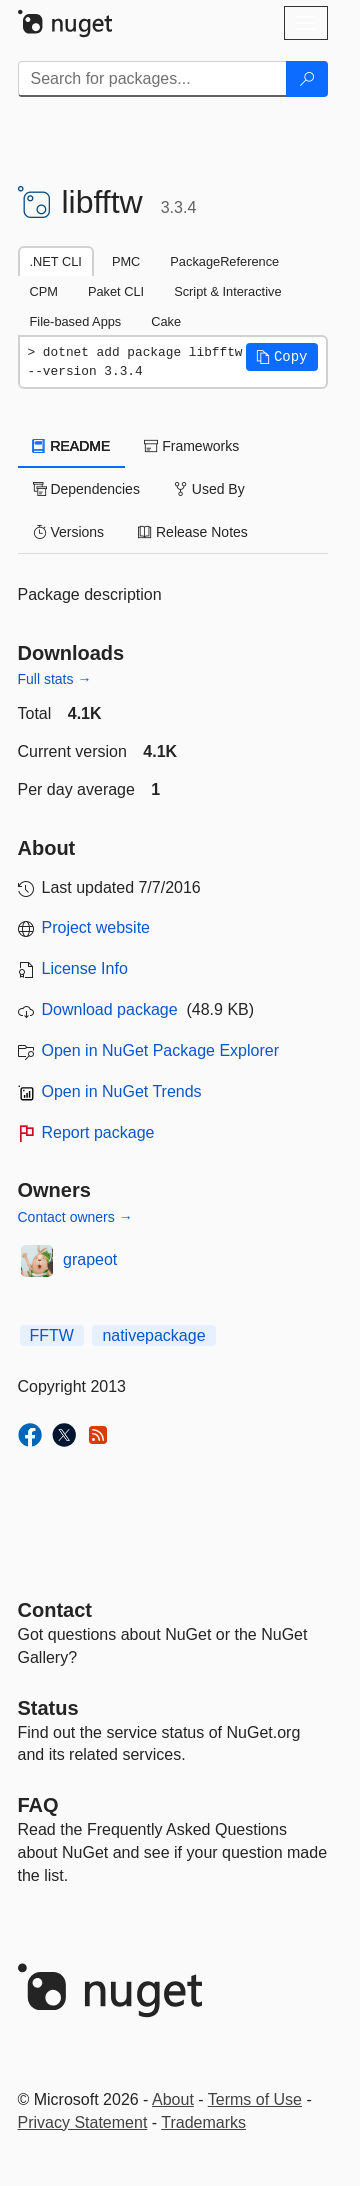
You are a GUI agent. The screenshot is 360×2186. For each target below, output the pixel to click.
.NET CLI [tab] (56, 261)
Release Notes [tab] (193, 532)
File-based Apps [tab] (76, 321)
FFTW (52, 1335)
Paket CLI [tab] (116, 291)
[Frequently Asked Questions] (38, 1805)
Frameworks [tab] (191, 446)
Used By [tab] (209, 489)
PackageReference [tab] (224, 261)
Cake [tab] (166, 321)
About (173, 2099)
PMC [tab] (126, 261)
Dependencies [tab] (86, 489)
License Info (85, 968)
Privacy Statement (83, 2122)
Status (48, 1708)
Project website (96, 927)
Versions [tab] (69, 532)
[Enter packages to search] (152, 79)
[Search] (307, 79)
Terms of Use (255, 2099)
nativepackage (153, 1335)
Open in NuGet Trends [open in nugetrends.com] (122, 1091)
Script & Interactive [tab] (227, 291)
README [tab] (72, 446)
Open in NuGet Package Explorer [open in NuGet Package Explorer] (160, 1050)
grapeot (90, 1259)
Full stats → (55, 679)
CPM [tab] (44, 291)
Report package (98, 1132)
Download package (110, 1009)
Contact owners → (75, 1217)
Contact (55, 1610)
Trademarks (203, 2122)
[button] (282, 357)
